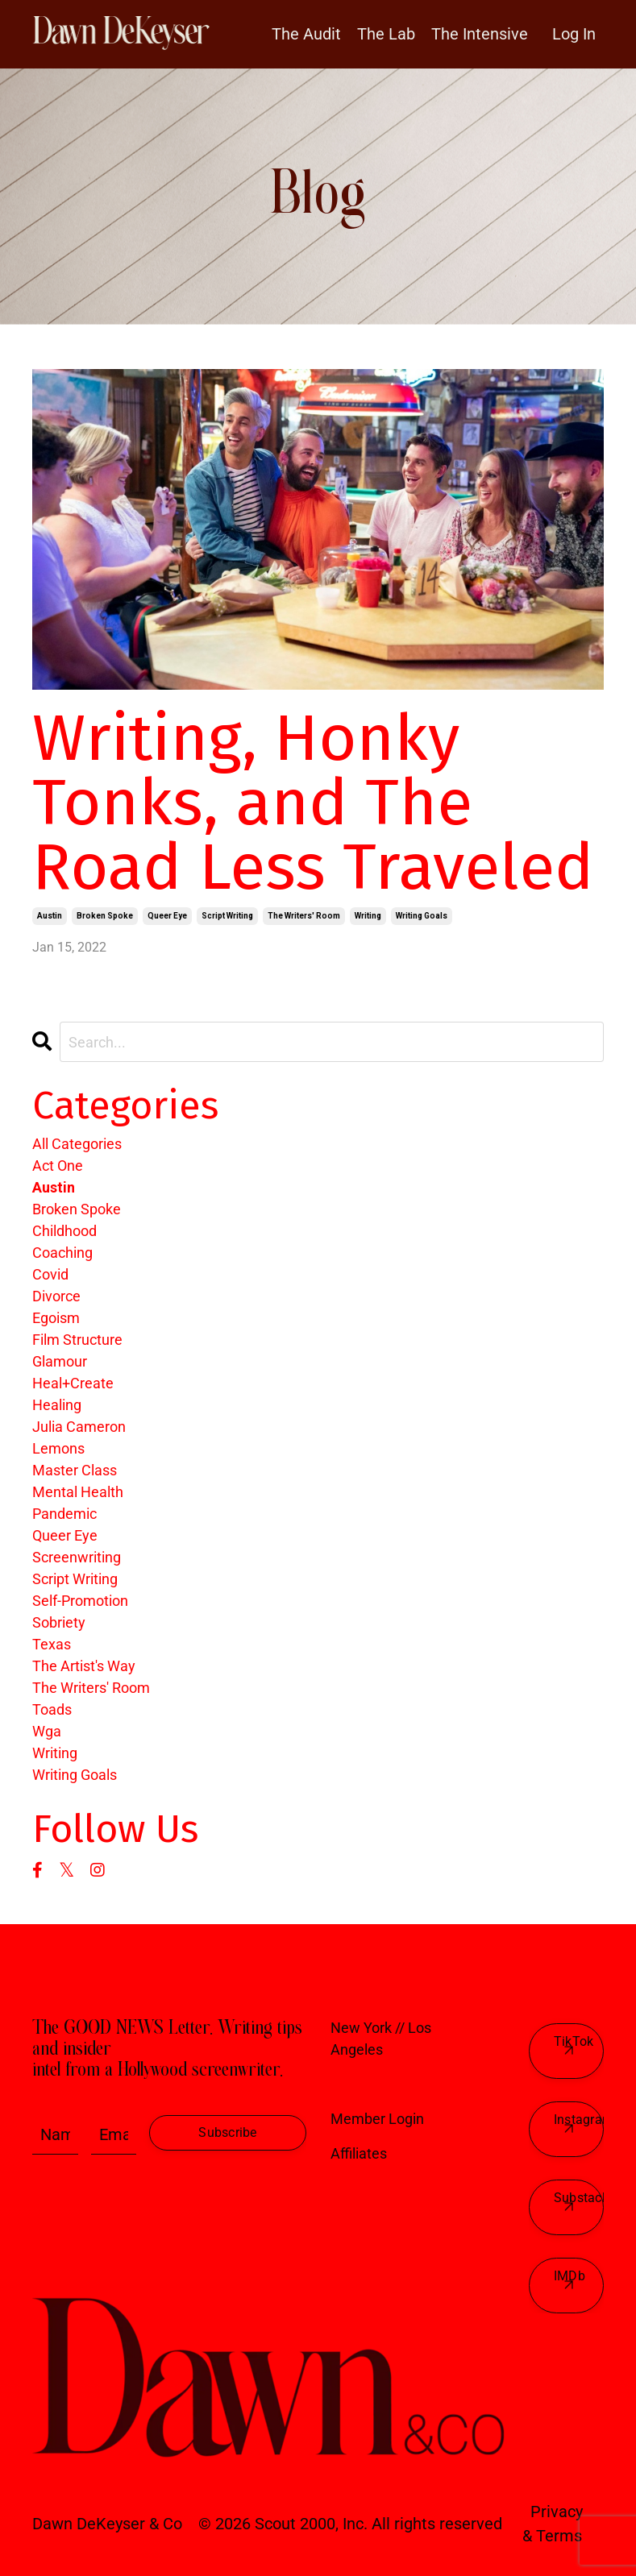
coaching (62, 1252)
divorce (56, 1296)
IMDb (569, 2276)
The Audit (306, 34)
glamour (59, 1361)
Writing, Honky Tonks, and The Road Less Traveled (313, 802)
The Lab (386, 34)
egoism (56, 1317)
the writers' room (304, 915)
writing (368, 915)
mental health (77, 1491)
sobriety (58, 1622)
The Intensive (479, 34)
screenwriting (76, 1557)
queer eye (167, 915)
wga (46, 1731)
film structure (77, 1339)
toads (52, 1709)
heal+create (73, 1383)
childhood (64, 1230)
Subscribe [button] (227, 2132)
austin (49, 915)
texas (51, 1644)
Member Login (377, 2118)
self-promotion (80, 1600)
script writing (227, 915)
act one (57, 1165)
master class (74, 1470)
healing (56, 1404)
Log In (574, 34)
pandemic (64, 1513)
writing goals (421, 915)
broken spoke (105, 915)
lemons (58, 1448)
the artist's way (83, 1665)
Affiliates (358, 2153)
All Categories (77, 1143)
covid (50, 1274)
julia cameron (79, 1426)
